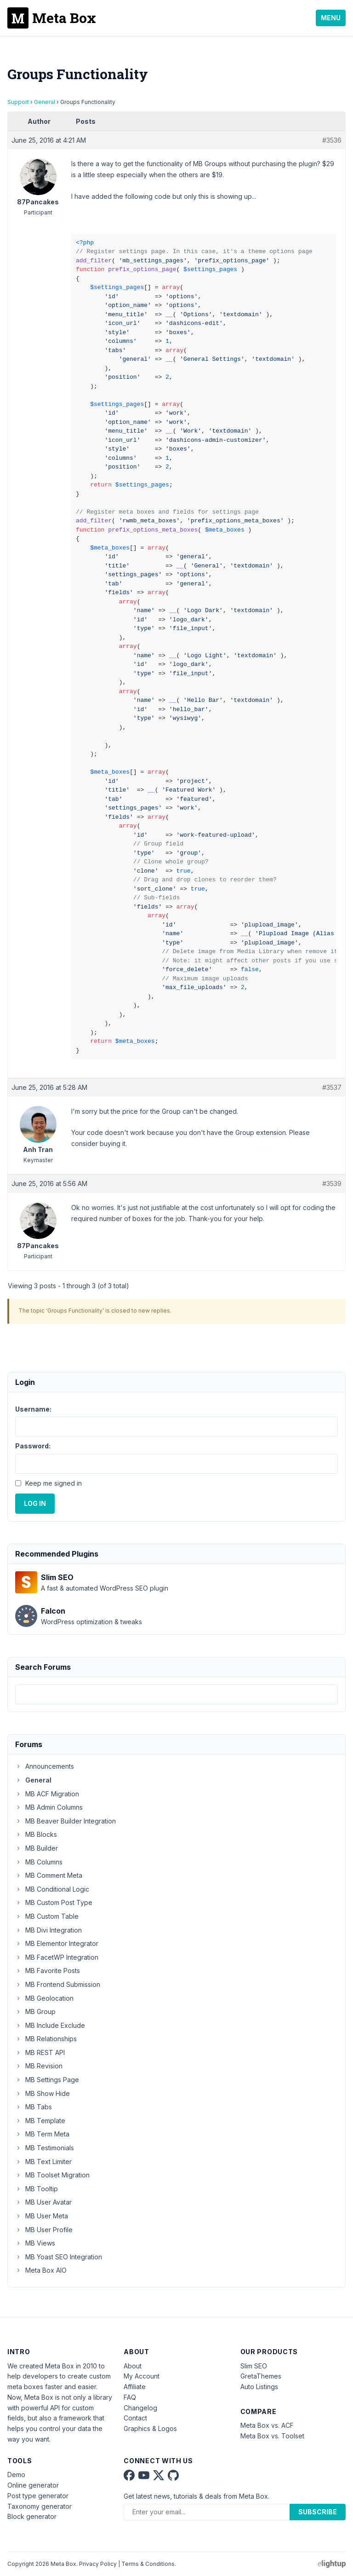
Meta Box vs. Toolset (272, 2436)
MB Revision (39, 2066)
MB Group (35, 2011)
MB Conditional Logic (52, 1889)
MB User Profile (44, 2230)
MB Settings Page (47, 2080)
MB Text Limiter (43, 2161)
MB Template (40, 2120)
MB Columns (39, 1862)
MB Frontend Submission (57, 1984)
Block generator (32, 2516)
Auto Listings (259, 2387)
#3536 (332, 140)
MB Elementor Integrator (56, 1943)
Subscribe (317, 2512)
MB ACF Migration (47, 1794)
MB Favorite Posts (47, 1970)
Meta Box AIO (41, 2270)
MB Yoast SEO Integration (58, 2257)
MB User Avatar (43, 2202)
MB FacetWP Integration (56, 1957)
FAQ (130, 2397)
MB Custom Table (47, 1916)
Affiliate (135, 2387)
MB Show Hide (42, 2093)
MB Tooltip (36, 2189)
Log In (35, 1503)
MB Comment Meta (48, 1875)
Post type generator (37, 2496)
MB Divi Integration (48, 1930)
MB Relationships (46, 2039)
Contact (135, 2418)
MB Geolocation (44, 1998)
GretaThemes (260, 2376)
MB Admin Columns (49, 1807)
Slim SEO (253, 2366)
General (44, 101)
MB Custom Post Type (53, 1902)
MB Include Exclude (50, 2025)
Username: (33, 1409)
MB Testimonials (44, 2148)
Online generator (33, 2485)
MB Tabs (33, 2107)
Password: (33, 1446)
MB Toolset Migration (52, 2175)
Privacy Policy (98, 2563)
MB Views (35, 2243)
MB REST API (40, 2052)
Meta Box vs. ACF (267, 2425)
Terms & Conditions (148, 2563)
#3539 (332, 1183)
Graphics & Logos (150, 2428)
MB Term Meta (42, 2134)
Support (18, 101)
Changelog (140, 2408)
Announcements (44, 1766)
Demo (16, 2474)
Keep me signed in (53, 1483)
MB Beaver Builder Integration (65, 1821)
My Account (141, 2376)
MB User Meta (41, 2216)
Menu (331, 18)
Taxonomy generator (39, 2506)
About (133, 2366)
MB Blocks (36, 1834)
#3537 (332, 1087)
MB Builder (36, 1848)
